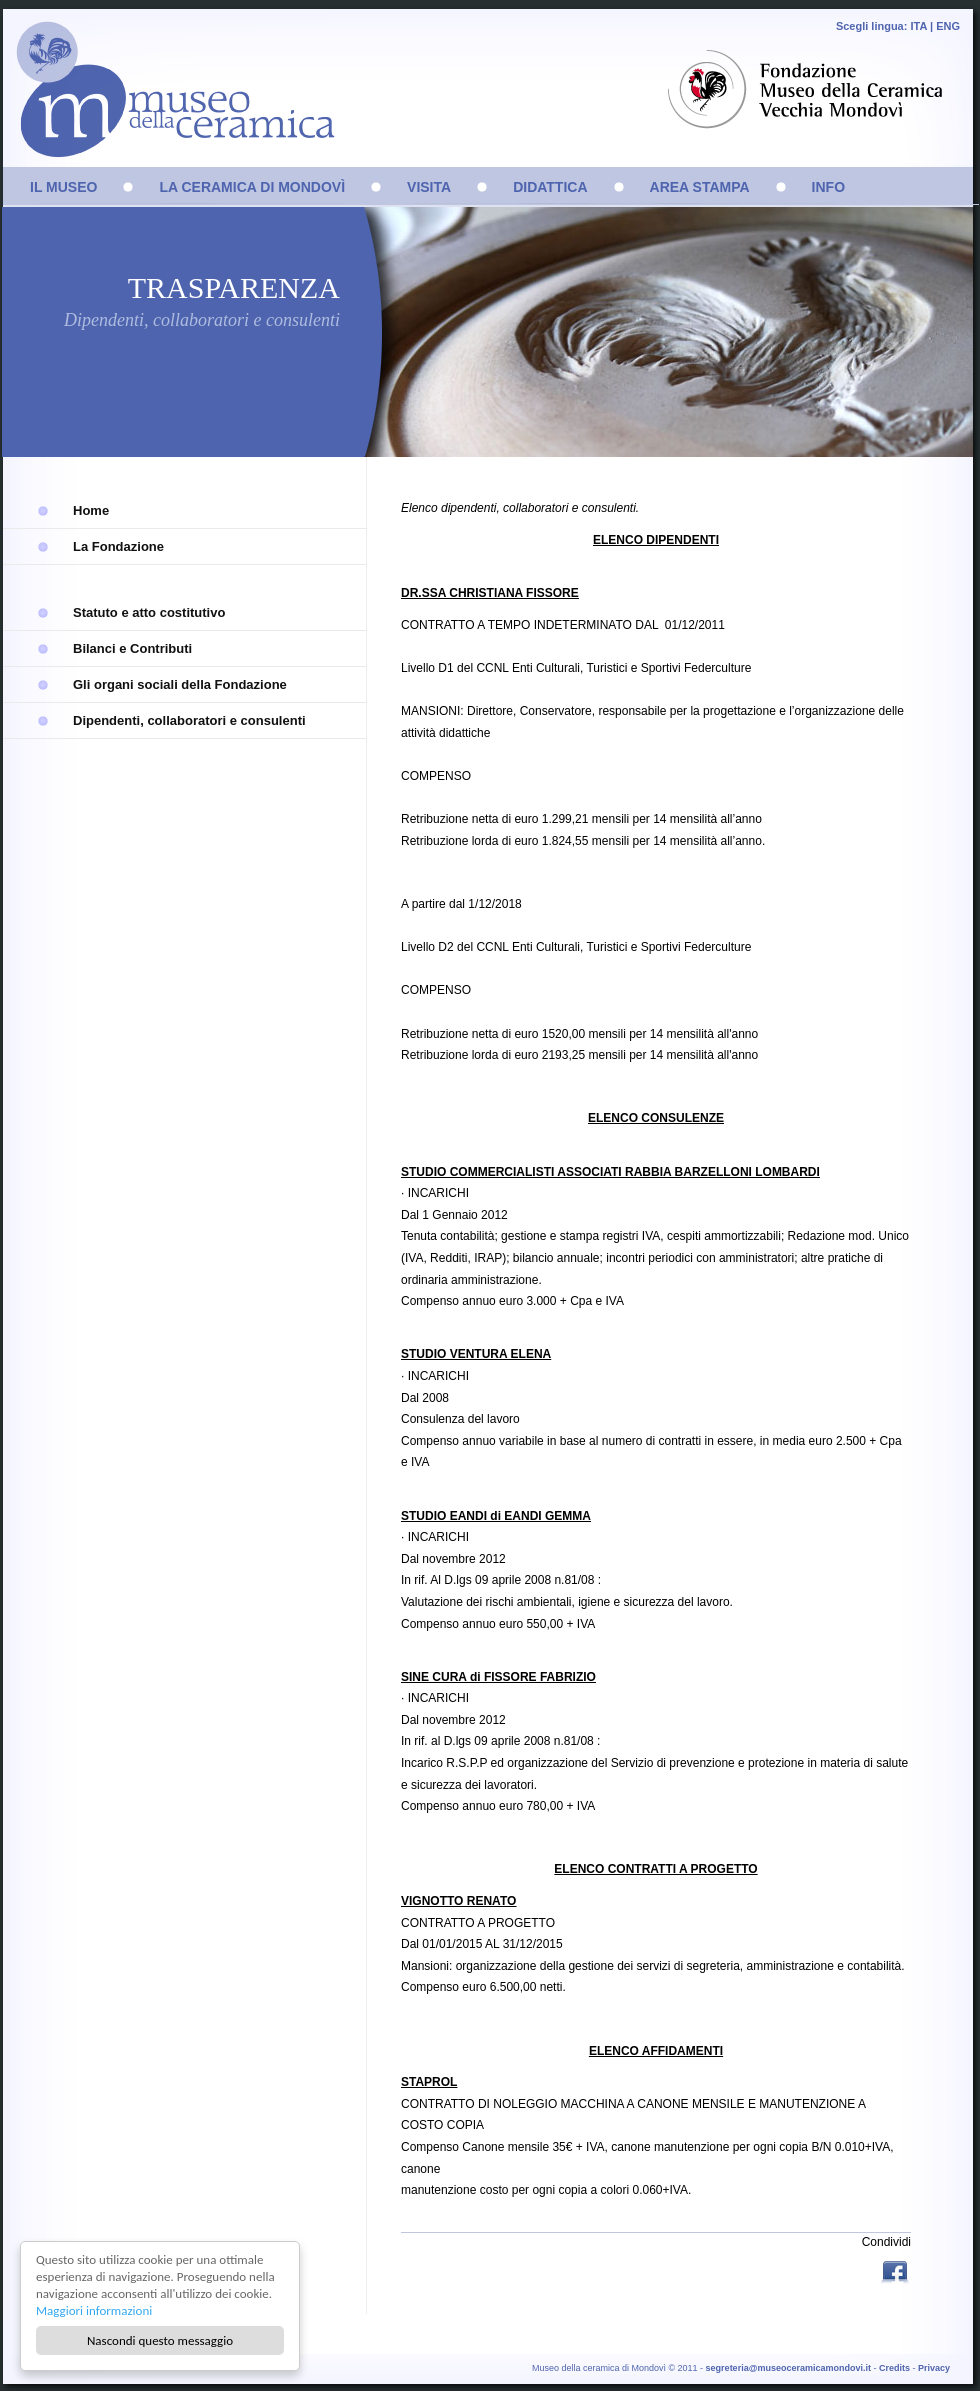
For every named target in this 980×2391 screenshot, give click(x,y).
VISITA (429, 187)
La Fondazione (118, 546)
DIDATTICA (550, 187)
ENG (948, 26)
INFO (828, 187)
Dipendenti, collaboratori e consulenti (189, 720)
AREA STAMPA (700, 187)
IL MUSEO (63, 187)
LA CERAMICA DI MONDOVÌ (252, 187)
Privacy (934, 2368)
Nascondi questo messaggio (160, 2340)
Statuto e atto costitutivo (149, 612)
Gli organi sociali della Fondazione (180, 684)
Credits (894, 2368)
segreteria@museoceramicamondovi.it (788, 2368)
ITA (918, 26)
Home (91, 510)
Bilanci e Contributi (132, 648)
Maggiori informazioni (94, 2310)
